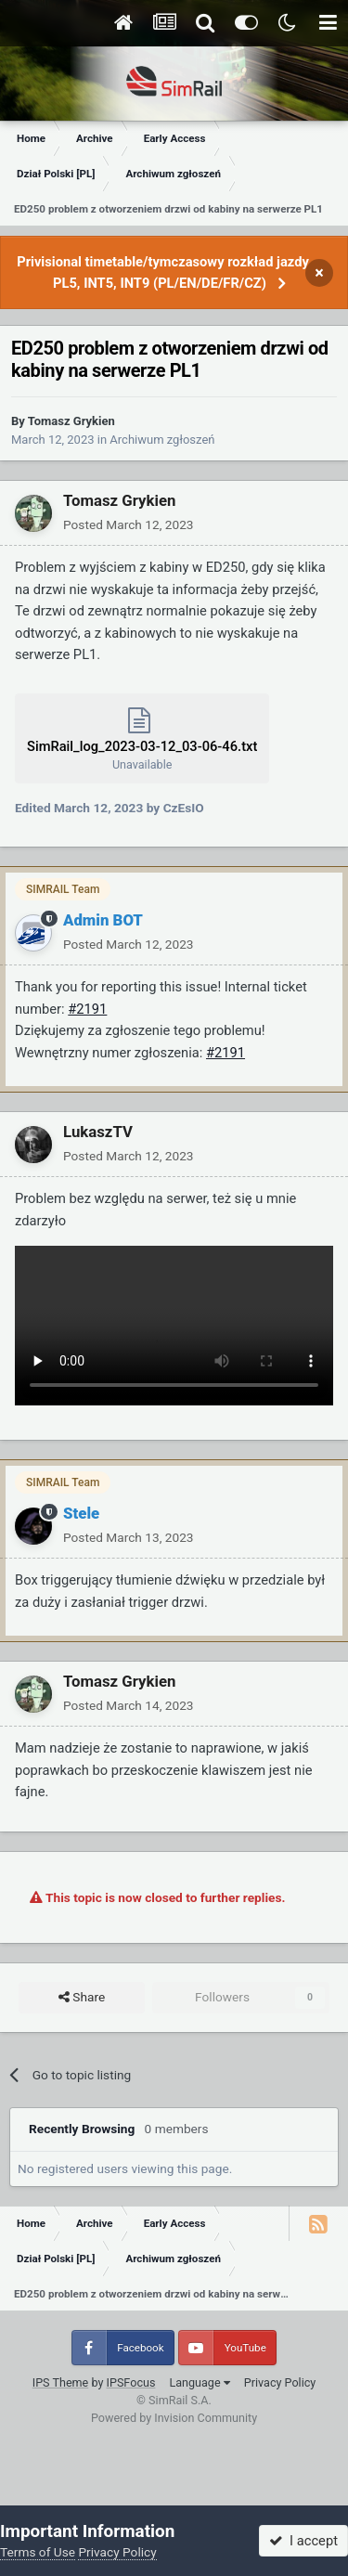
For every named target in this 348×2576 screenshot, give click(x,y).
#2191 (87, 1009)
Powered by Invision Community (174, 2418)
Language (199, 2382)
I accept (303, 2540)
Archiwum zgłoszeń (162, 440)
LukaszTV (98, 1131)
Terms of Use (37, 2551)
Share (81, 1998)
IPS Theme (60, 2382)
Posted (128, 524)
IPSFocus (131, 2382)
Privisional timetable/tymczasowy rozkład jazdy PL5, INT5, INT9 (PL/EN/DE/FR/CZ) (163, 272)
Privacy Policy (280, 2382)
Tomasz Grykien (71, 421)
